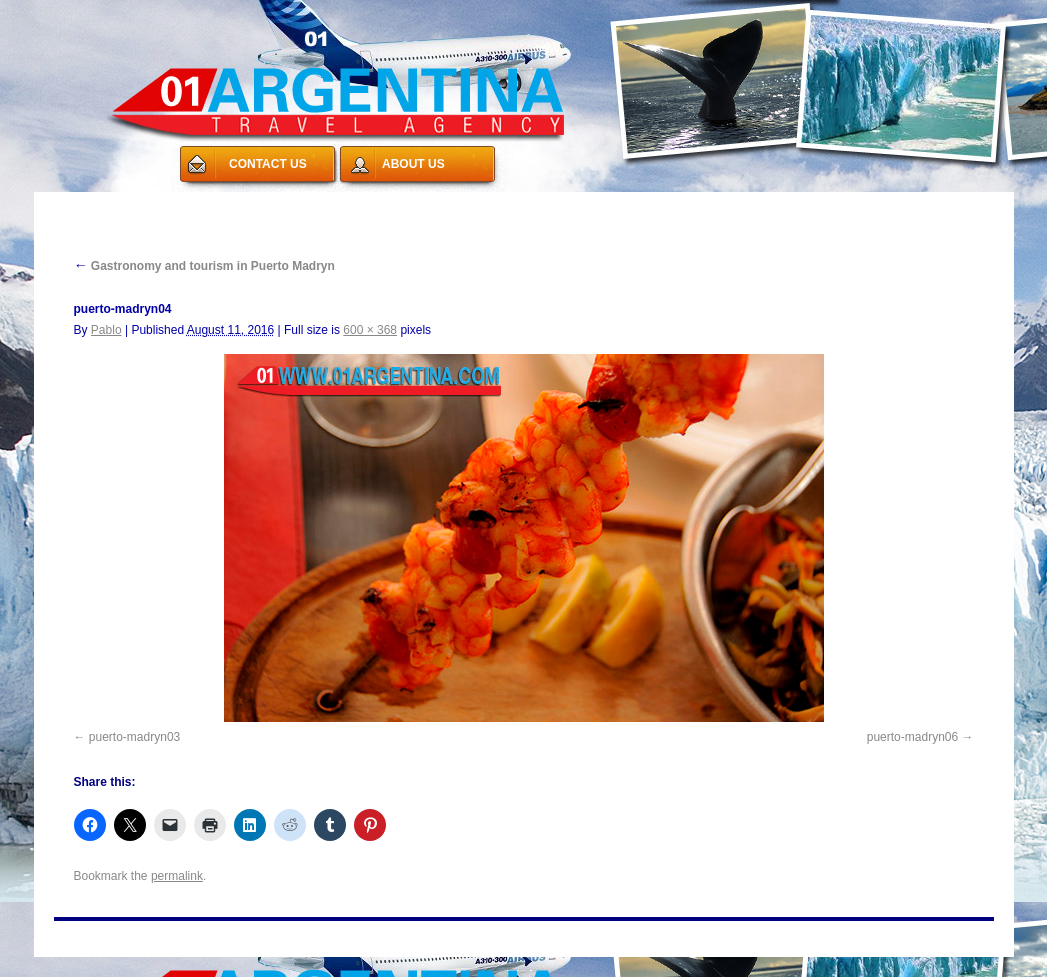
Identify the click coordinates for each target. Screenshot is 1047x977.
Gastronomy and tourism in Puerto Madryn (204, 266)
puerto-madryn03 (134, 737)
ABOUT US (413, 164)
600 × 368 (370, 330)
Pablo (106, 330)
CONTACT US (268, 164)
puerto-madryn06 (912, 737)
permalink (177, 876)
